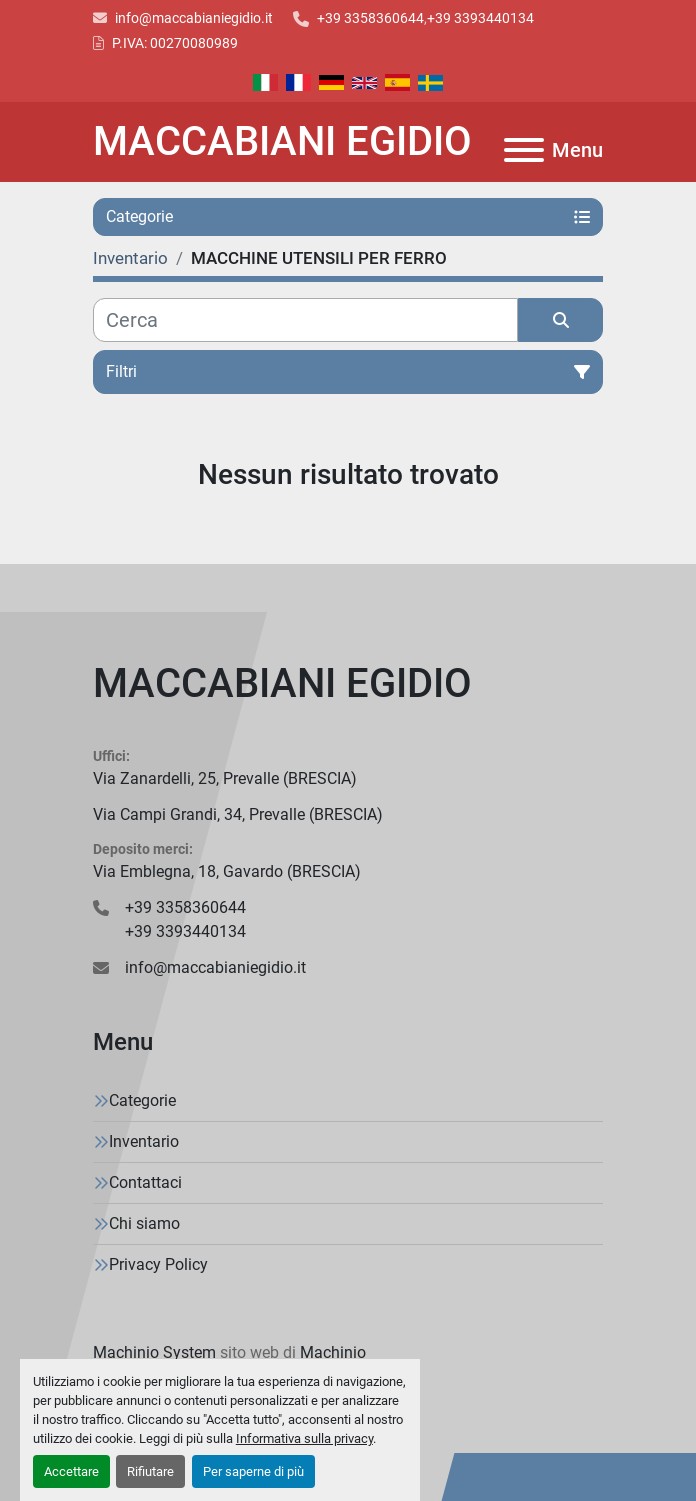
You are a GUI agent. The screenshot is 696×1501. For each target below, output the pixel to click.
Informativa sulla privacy (304, 1438)
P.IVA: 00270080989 (175, 43)
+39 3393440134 (480, 18)
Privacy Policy (158, 1264)
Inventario (144, 1141)
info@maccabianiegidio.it (194, 18)
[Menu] (524, 150)
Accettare (71, 1471)
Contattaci (145, 1182)
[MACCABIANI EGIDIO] (348, 684)
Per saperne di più (253, 1471)
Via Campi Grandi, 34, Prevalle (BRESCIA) (238, 814)
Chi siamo (144, 1223)
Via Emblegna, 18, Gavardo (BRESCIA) (227, 871)
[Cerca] (305, 320)
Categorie (142, 1100)
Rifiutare (150, 1471)
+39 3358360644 (370, 18)
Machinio (333, 1352)
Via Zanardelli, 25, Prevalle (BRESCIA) (225, 778)
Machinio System (154, 1352)
